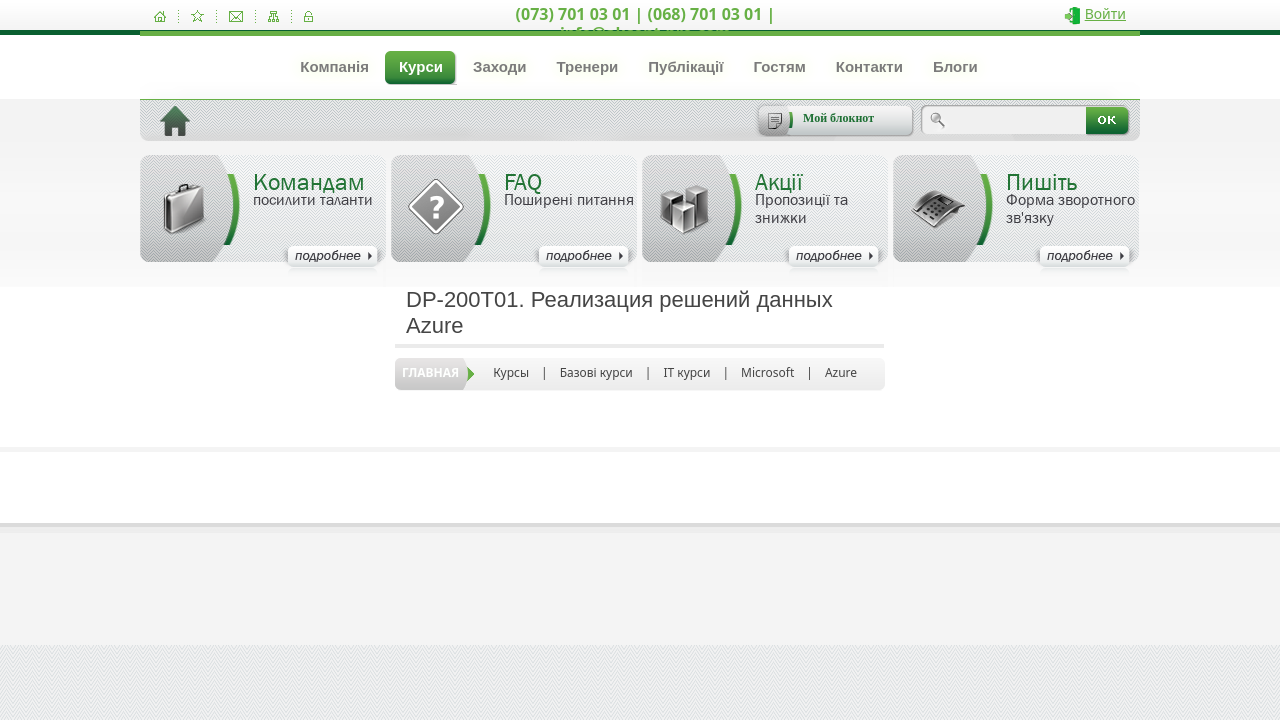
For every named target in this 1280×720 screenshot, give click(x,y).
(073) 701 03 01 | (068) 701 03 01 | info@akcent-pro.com (646, 23)
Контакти (869, 66)
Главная (430, 372)
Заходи (499, 66)
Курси (421, 66)
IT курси (686, 372)
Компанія (334, 66)
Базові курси (596, 372)
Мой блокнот (838, 118)
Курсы (511, 372)
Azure (841, 372)
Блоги (955, 66)
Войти (1105, 13)
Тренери (587, 66)
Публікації (685, 66)
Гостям (779, 66)
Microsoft (767, 372)
